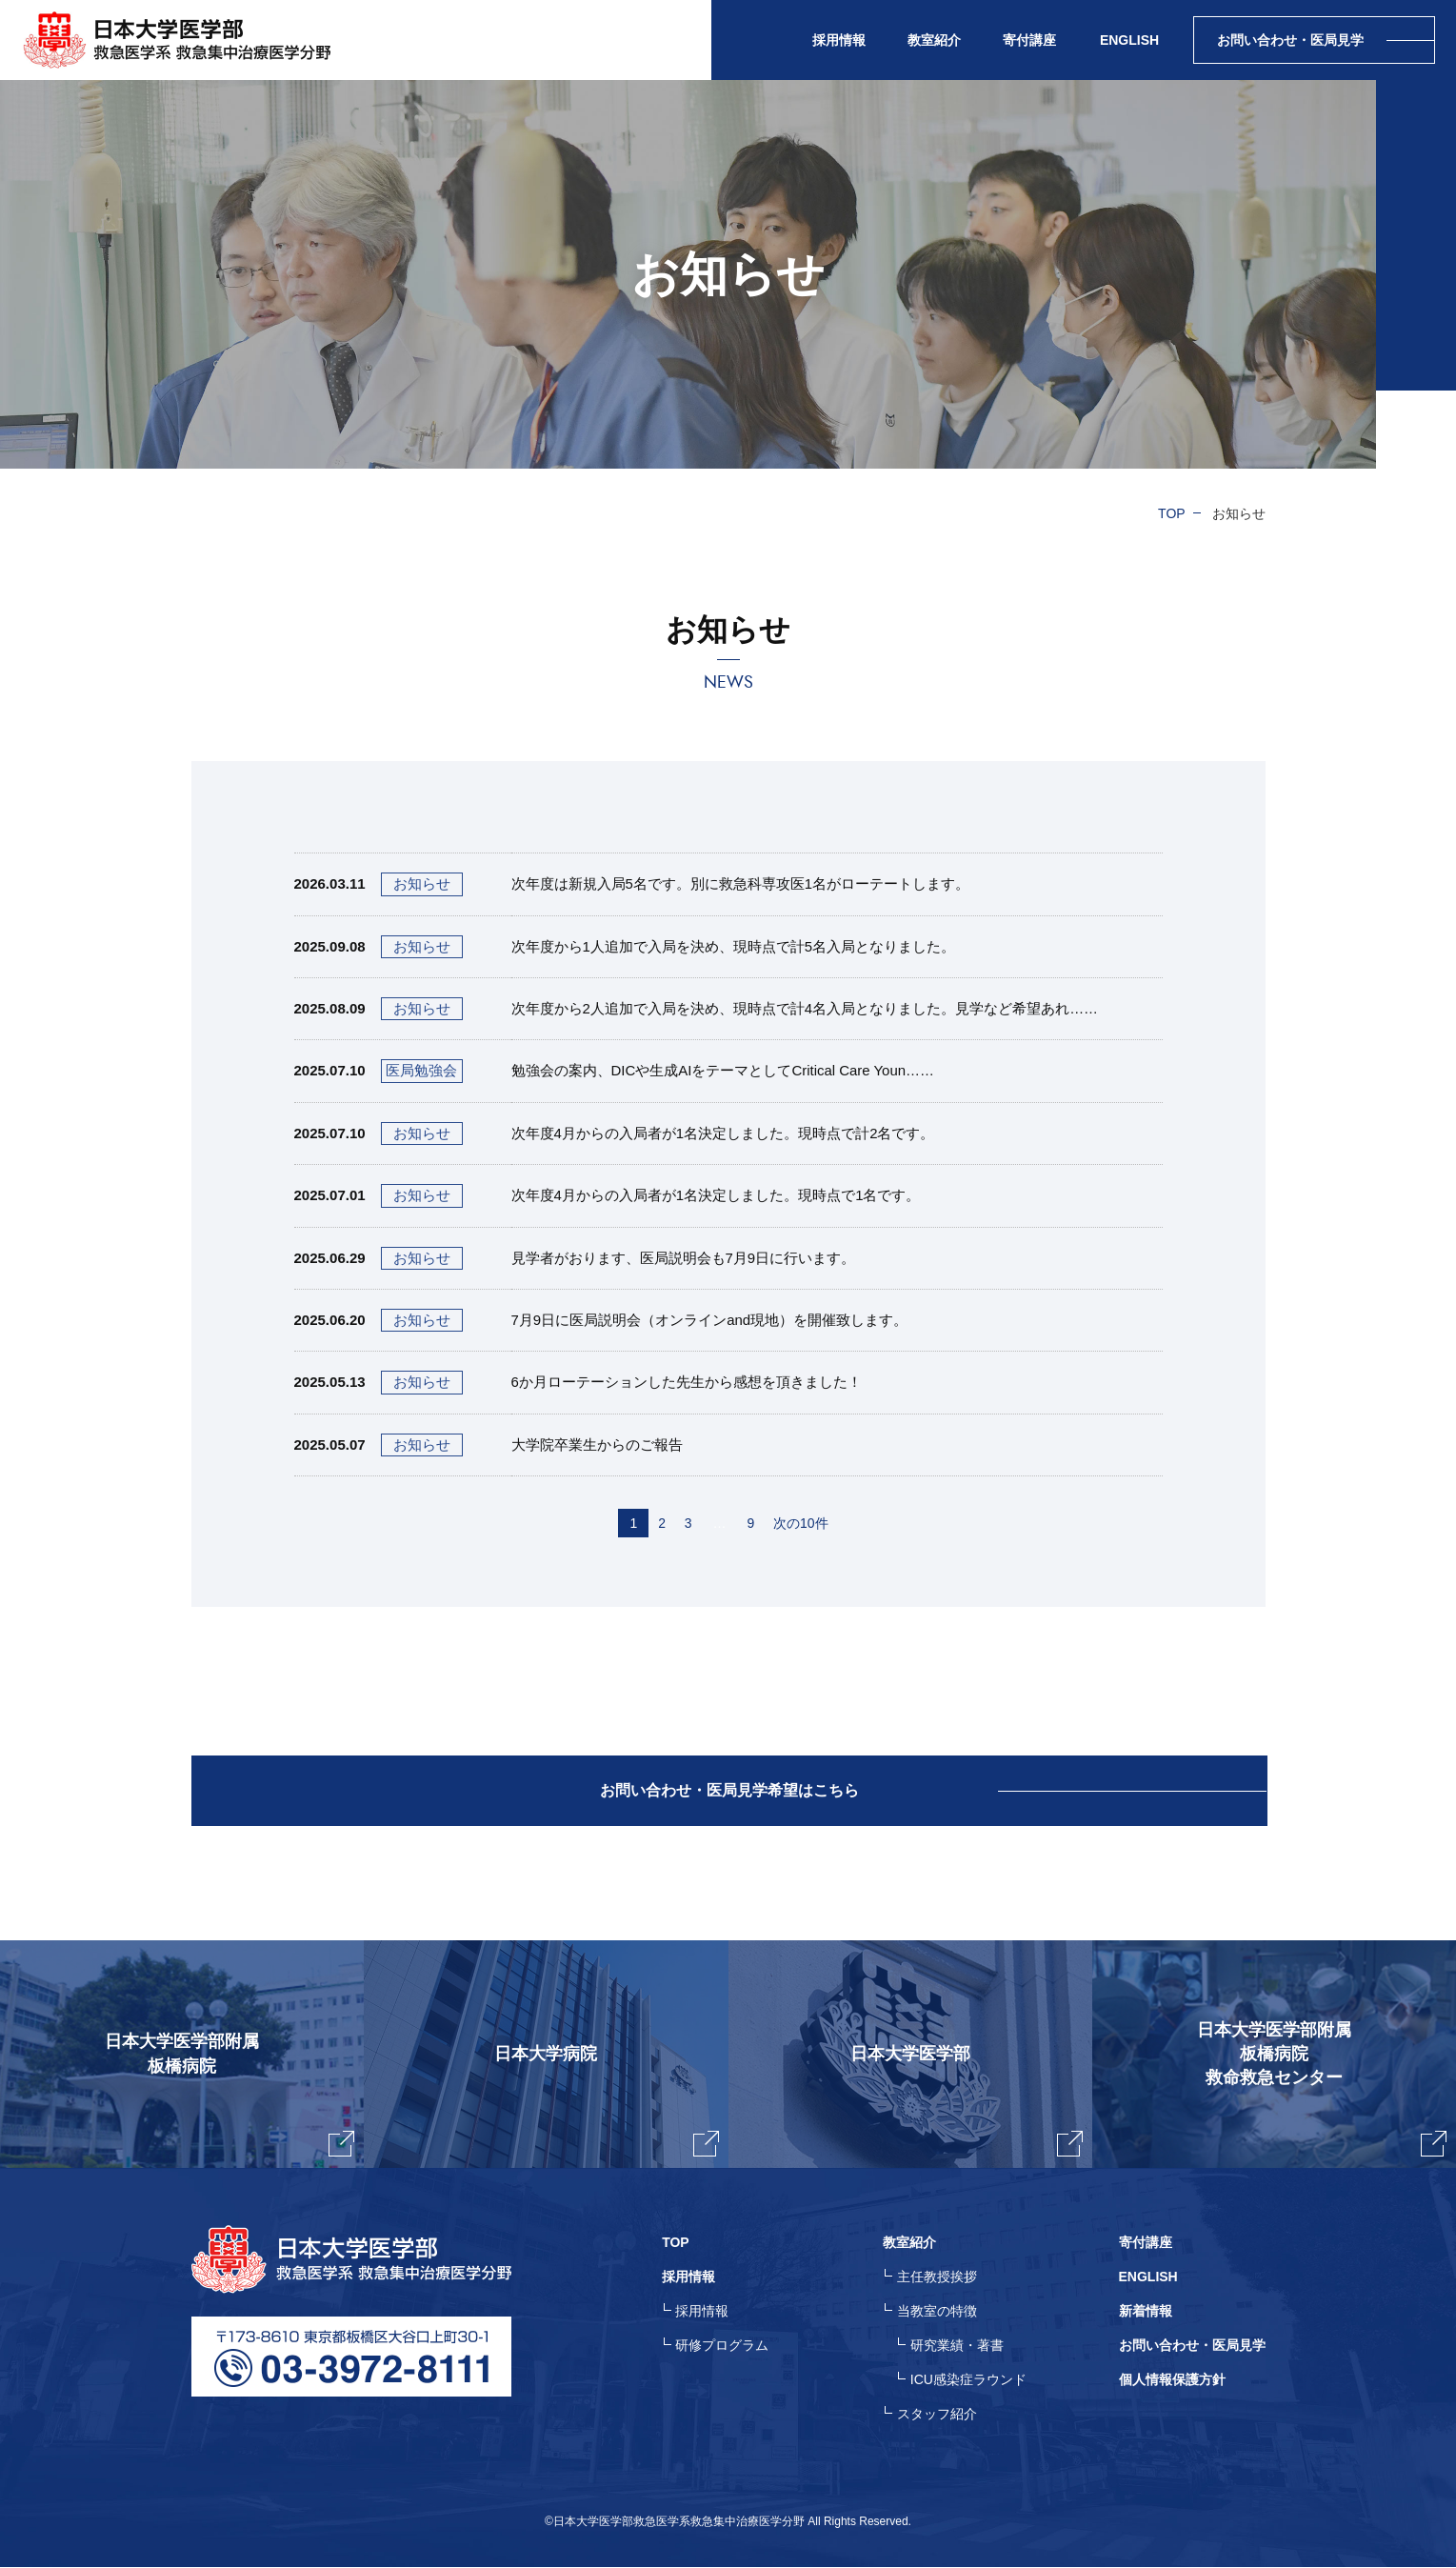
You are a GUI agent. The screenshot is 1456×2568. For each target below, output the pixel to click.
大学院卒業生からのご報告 (597, 1444)
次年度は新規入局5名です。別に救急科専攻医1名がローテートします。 (740, 883)
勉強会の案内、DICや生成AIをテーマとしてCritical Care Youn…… (723, 1070)
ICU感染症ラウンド (968, 2380)
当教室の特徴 (937, 2311)
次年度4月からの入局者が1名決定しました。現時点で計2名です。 (723, 1133)
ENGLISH (1129, 40)
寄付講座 (1029, 40)
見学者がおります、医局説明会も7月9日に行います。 (683, 1258)
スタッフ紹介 (937, 2414)
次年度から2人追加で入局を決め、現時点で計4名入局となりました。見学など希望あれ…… (805, 1008)
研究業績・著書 (957, 2346)
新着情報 (1145, 2311)
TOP (1172, 513)
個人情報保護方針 (1172, 2380)
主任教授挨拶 (937, 2277)
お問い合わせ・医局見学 (1192, 2346)
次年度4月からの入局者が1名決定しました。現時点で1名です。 (716, 1195)
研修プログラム (722, 2346)
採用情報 (702, 2311)
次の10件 (800, 1523)
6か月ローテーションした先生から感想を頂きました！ (686, 1382)
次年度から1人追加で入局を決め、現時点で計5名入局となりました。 (733, 946)
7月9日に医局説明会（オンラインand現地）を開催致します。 (709, 1320)
